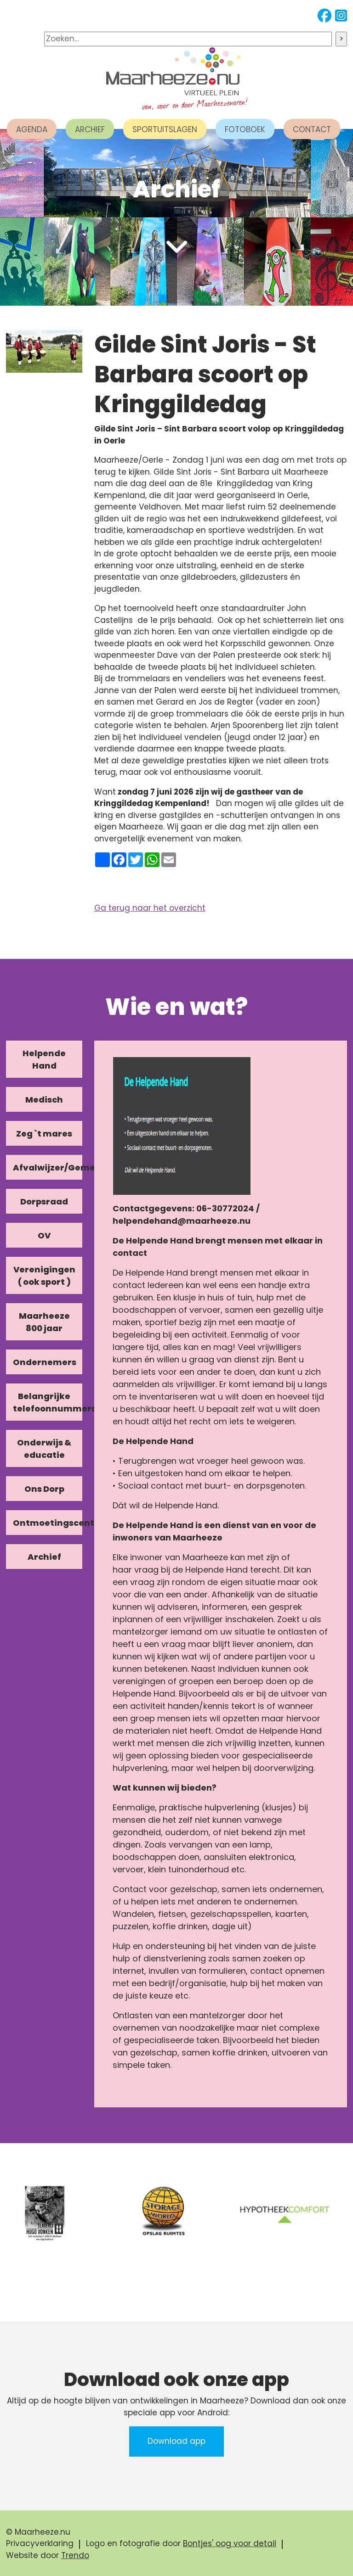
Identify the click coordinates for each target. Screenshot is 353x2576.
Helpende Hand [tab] (44, 1059)
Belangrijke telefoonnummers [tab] (48, 1402)
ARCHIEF (90, 129)
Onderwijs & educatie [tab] (44, 1449)
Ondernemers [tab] (44, 1362)
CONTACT (312, 129)
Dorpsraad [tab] (44, 1201)
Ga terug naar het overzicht (149, 907)
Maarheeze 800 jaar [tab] (44, 1322)
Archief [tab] (44, 1556)
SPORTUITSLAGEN (164, 129)
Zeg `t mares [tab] (44, 1133)
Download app (176, 2441)
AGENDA (31, 129)
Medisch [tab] (44, 1099)
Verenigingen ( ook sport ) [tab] (44, 1276)
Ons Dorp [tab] (44, 1489)
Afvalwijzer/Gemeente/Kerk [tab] (48, 1167)
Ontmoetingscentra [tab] (48, 1523)
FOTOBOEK (245, 129)
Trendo (75, 2555)
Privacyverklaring (40, 2543)
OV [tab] (44, 1235)
